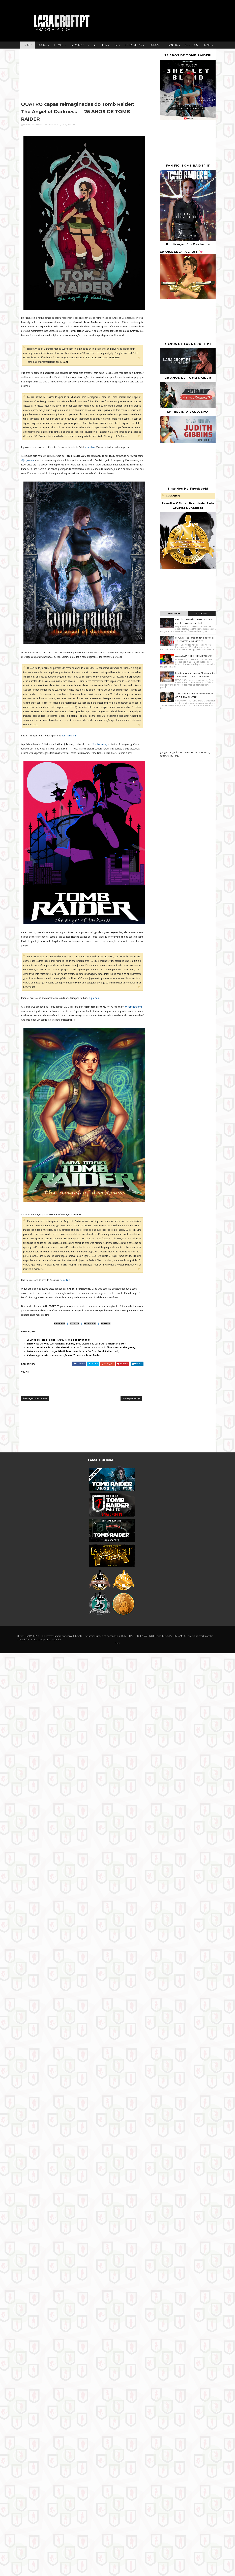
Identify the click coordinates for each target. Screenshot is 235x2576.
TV (116, 45)
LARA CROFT (78, 45)
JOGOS (42, 45)
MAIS (207, 45)
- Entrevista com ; (58, 1339)
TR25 (64, 124)
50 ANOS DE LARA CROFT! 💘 (181, 251)
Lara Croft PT (173, 496)
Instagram (90, 1323)
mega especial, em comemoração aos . (64, 1355)
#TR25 (86, 357)
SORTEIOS (191, 45)
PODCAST (155, 45)
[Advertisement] (103, 75)
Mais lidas (174, 613)
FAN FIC (173, 45)
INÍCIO (27, 45)
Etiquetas (202, 613)
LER (104, 45)
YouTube (105, 1323)
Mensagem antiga (131, 1398)
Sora (117, 1643)
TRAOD (71, 124)
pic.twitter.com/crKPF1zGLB (105, 357)
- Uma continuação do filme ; (81, 1347)
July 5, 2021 (62, 362)
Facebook (59, 1323)
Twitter (74, 1323)
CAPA (50, 124)
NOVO (57, 124)
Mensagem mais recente (35, 1398)
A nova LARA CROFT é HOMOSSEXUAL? (193, 656)
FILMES (58, 45)
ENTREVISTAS (133, 45)
